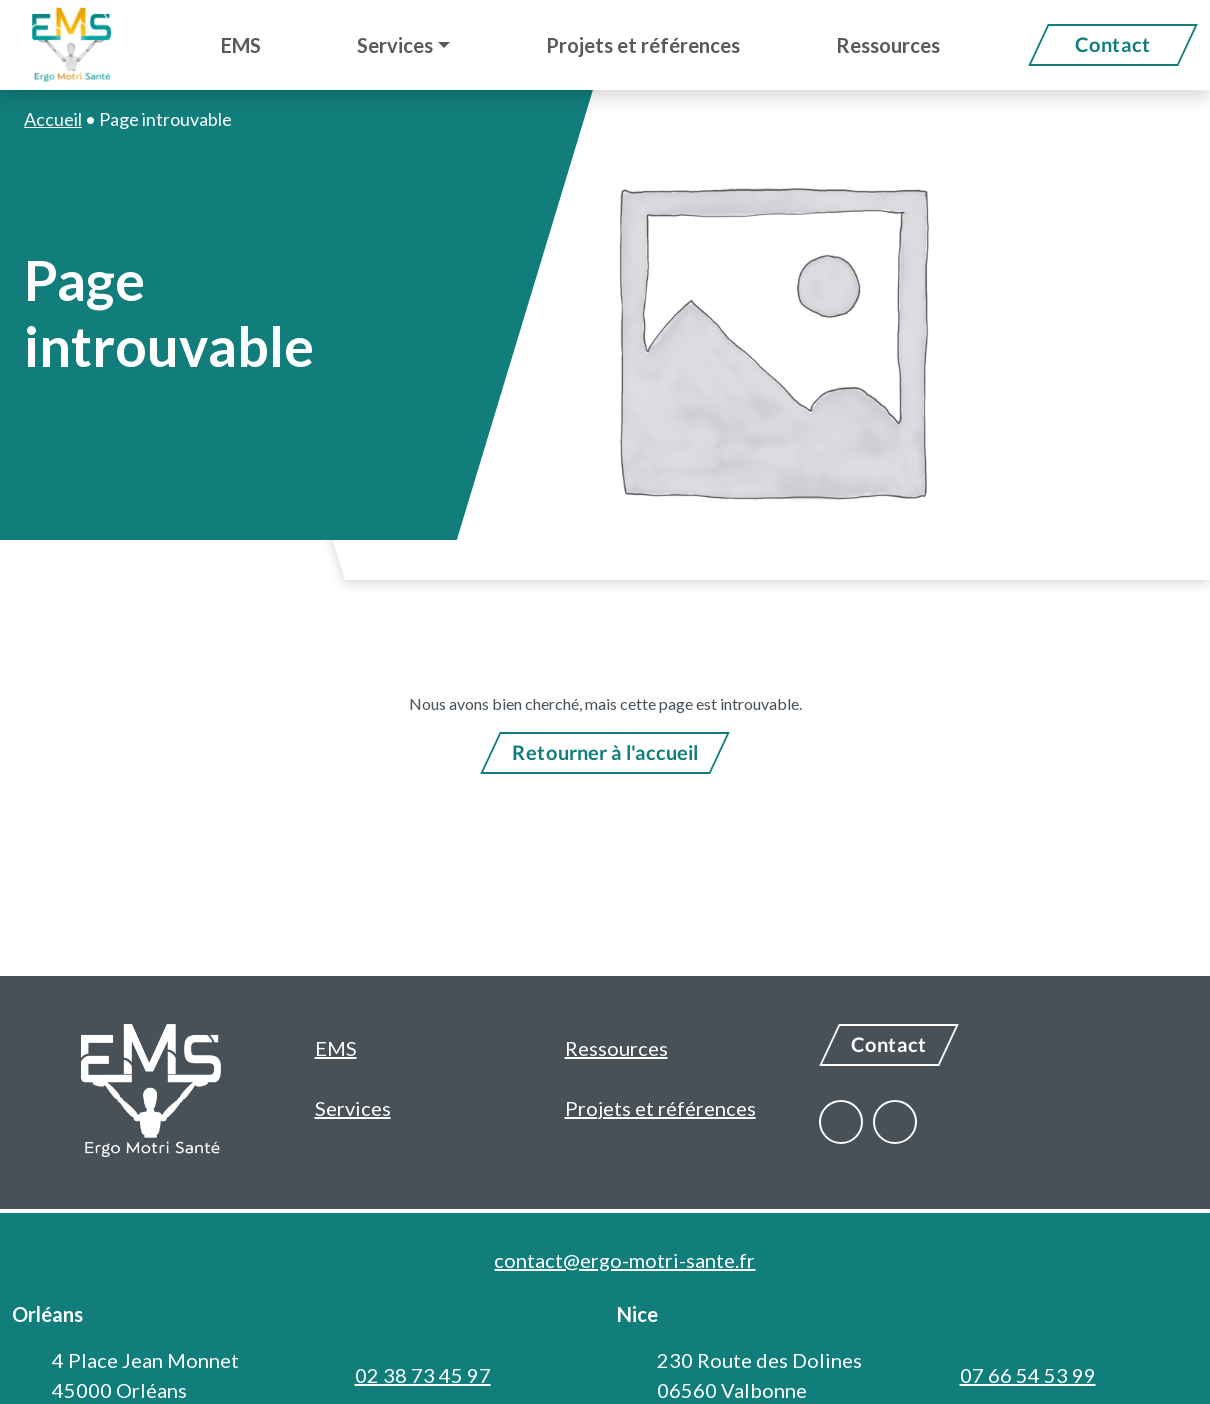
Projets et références (660, 1108)
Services (353, 1108)
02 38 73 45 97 (423, 1375)
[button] (403, 45)
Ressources (616, 1048)
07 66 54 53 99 (1028, 1375)
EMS (336, 1048)
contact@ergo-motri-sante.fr (624, 1260)
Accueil (53, 119)
